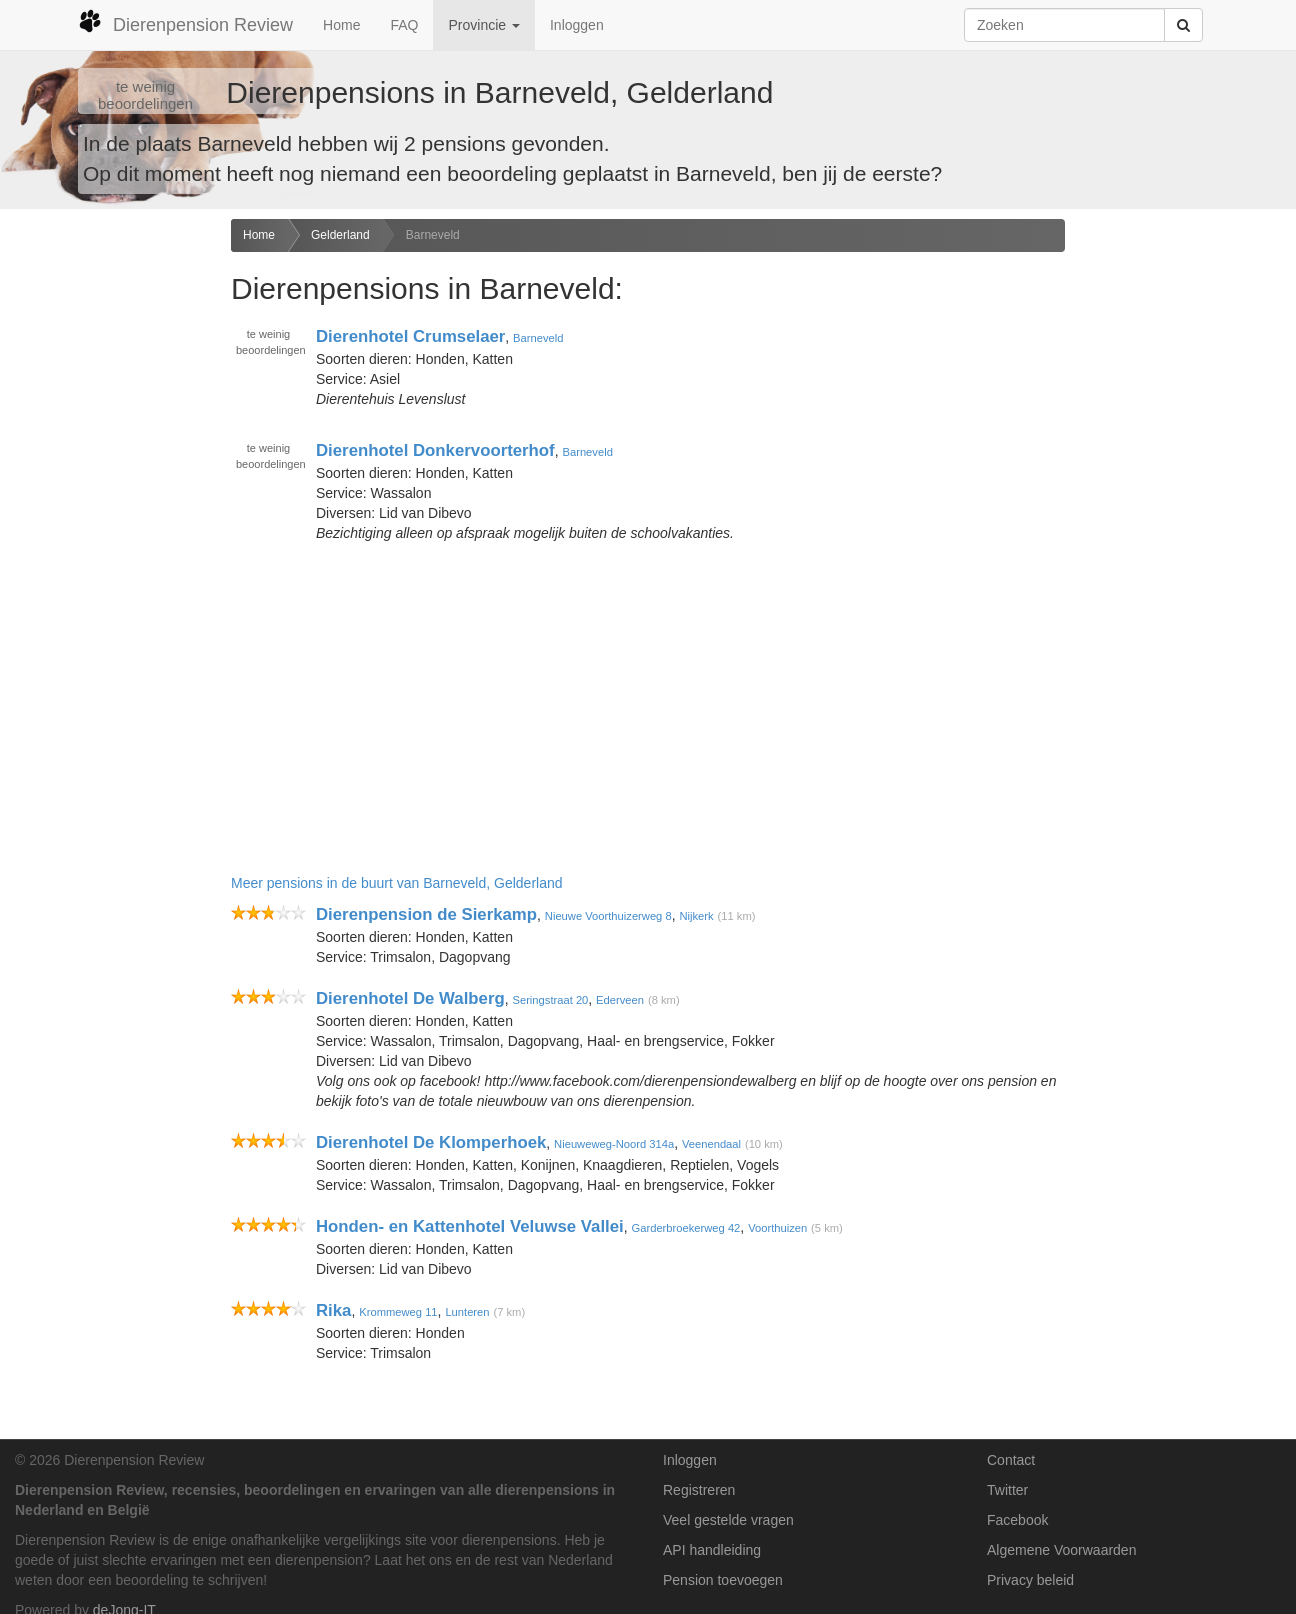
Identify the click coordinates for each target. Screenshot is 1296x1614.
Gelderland (340, 235)
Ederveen (620, 1000)
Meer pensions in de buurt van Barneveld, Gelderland (397, 883)
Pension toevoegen (723, 1580)
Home (341, 25)
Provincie (483, 25)
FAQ (404, 25)
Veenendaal (711, 1144)
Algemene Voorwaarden (1061, 1550)
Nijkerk (696, 916)
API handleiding (712, 1550)
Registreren (699, 1490)
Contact (1011, 1460)
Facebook (1017, 1520)
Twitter (1007, 1490)
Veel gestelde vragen (728, 1520)
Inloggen (577, 25)
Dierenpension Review (185, 22)
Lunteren (467, 1312)
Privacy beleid (1030, 1580)
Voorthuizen (777, 1228)
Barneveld (433, 235)
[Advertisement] (108, 534)
